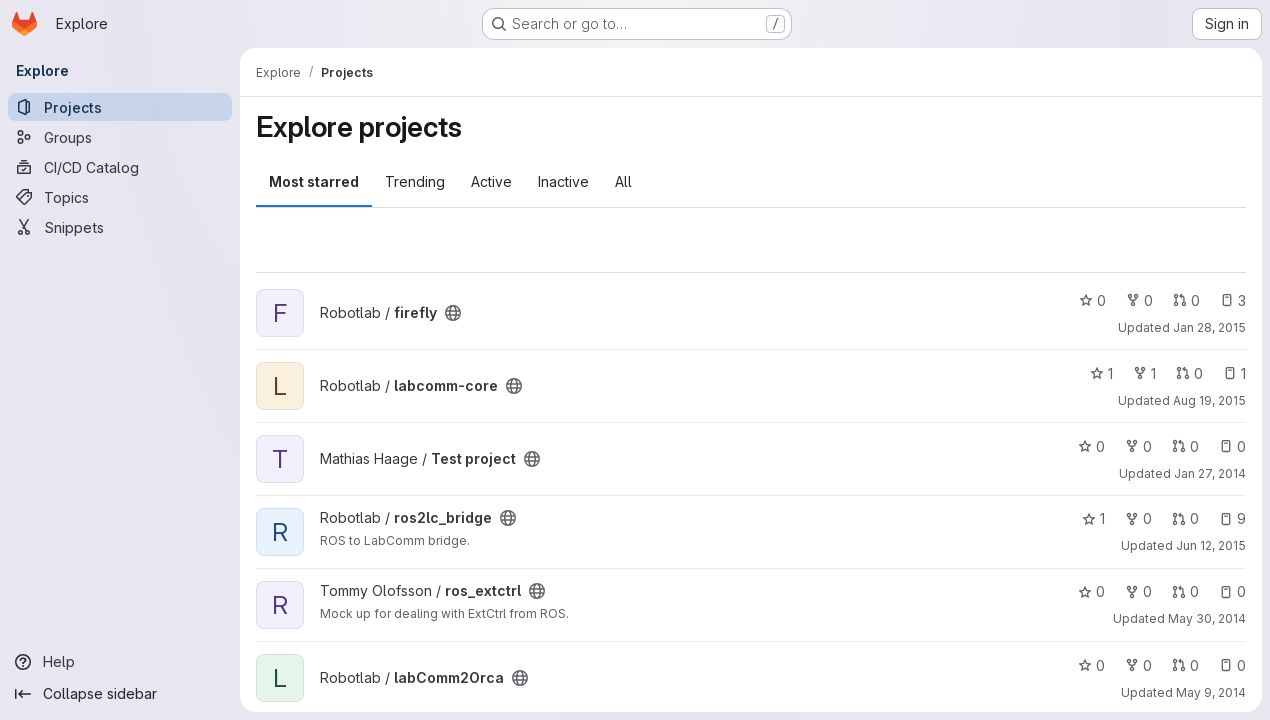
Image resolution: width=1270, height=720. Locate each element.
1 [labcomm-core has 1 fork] (1144, 373)
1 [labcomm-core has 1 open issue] (1234, 373)
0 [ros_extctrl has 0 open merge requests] (1185, 591)
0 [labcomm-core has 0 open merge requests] (1189, 373)
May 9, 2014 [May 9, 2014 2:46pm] (1211, 692)
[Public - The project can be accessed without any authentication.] (453, 313)
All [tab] (623, 181)
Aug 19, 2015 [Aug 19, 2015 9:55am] (1209, 400)
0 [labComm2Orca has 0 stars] (1091, 665)
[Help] (120, 662)
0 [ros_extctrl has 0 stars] (1091, 591)
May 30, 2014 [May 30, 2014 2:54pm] (1207, 618)
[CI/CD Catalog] (120, 167)
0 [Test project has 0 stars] (1091, 446)
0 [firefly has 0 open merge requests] (1186, 300)
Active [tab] (491, 181)
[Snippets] (120, 227)
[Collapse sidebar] (120, 694)
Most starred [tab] (314, 181)
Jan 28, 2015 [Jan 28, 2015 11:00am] (1209, 327)
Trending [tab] (415, 181)
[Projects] (120, 107)
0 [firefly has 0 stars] (1092, 300)
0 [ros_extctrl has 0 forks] (1138, 591)
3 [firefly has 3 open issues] (1233, 300)
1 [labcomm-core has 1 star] (1101, 373)
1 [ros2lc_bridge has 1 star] (1093, 518)
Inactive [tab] (563, 181)
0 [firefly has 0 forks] (1139, 300)
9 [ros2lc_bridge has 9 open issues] (1232, 518)
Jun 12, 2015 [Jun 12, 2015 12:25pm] (1211, 545)
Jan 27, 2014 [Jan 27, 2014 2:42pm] (1210, 473)
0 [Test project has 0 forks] (1138, 446)
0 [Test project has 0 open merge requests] (1185, 446)
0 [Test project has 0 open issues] (1232, 446)
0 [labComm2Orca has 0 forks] (1138, 665)
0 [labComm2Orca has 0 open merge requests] (1185, 665)
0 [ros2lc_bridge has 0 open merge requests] (1185, 518)
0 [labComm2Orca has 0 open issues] (1232, 665)
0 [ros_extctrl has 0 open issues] (1232, 591)
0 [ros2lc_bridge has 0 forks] (1138, 518)
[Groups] (120, 137)
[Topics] (120, 197)
